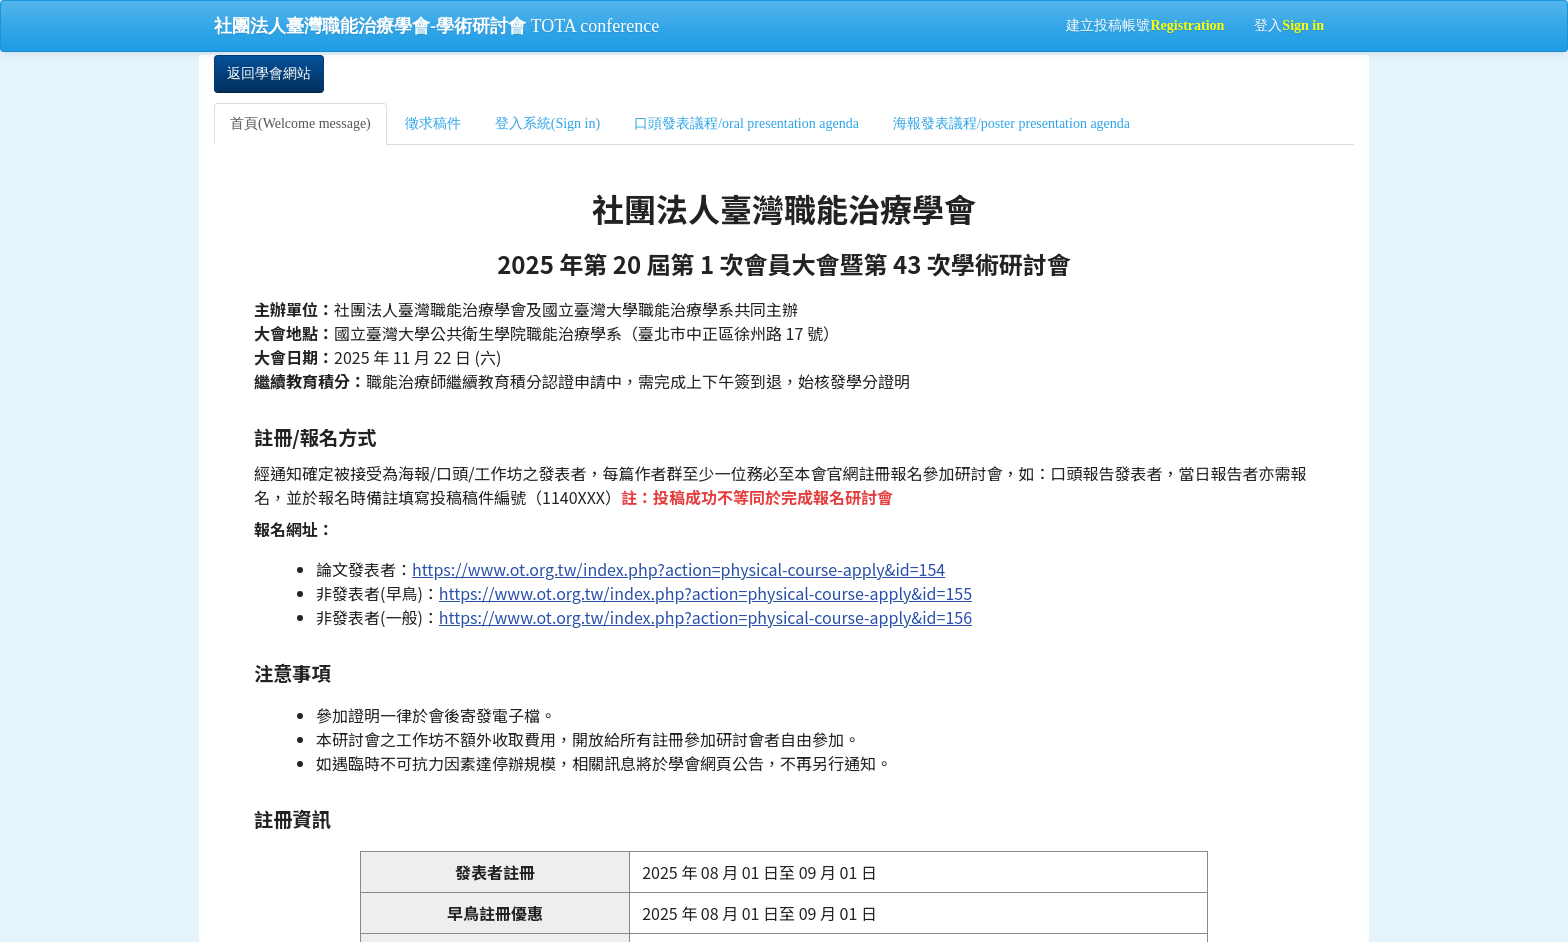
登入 (1289, 25)
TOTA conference (436, 26)
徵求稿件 (433, 123)
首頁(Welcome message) (300, 123)
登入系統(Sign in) (547, 123)
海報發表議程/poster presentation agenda (1011, 123)
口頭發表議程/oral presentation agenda (746, 123)
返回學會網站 (269, 73)
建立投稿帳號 (1145, 25)
